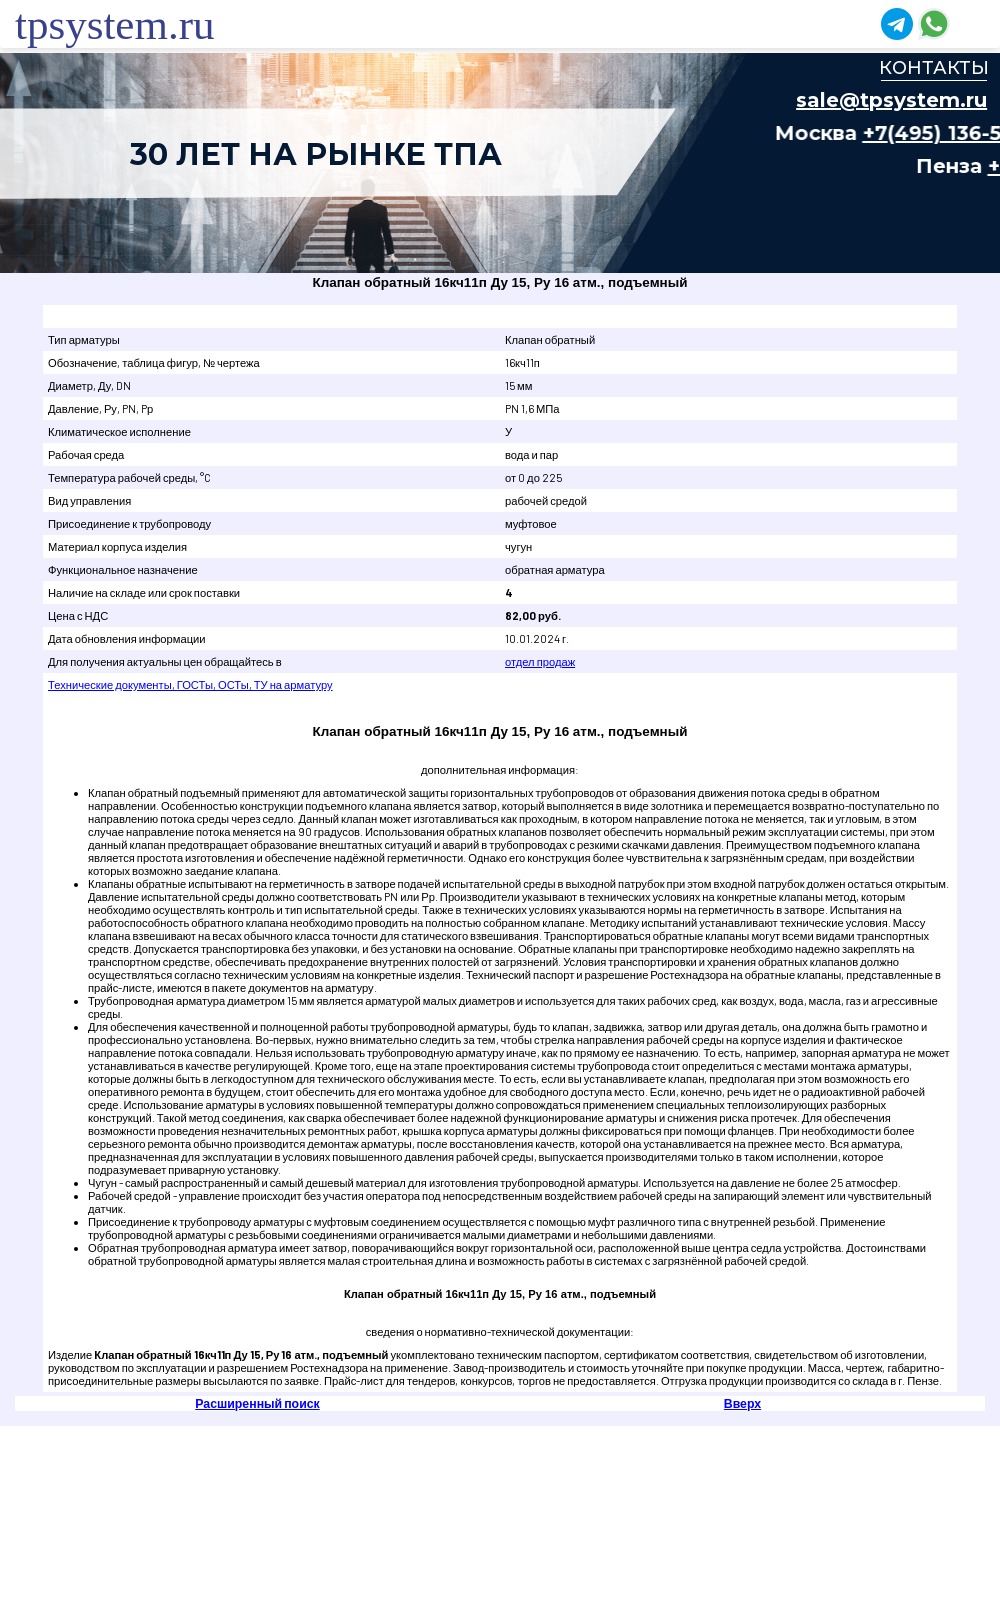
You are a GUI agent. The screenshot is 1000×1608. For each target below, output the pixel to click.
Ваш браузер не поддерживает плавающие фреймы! (500, 163)
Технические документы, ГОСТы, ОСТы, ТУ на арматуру (190, 684)
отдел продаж (540, 661)
